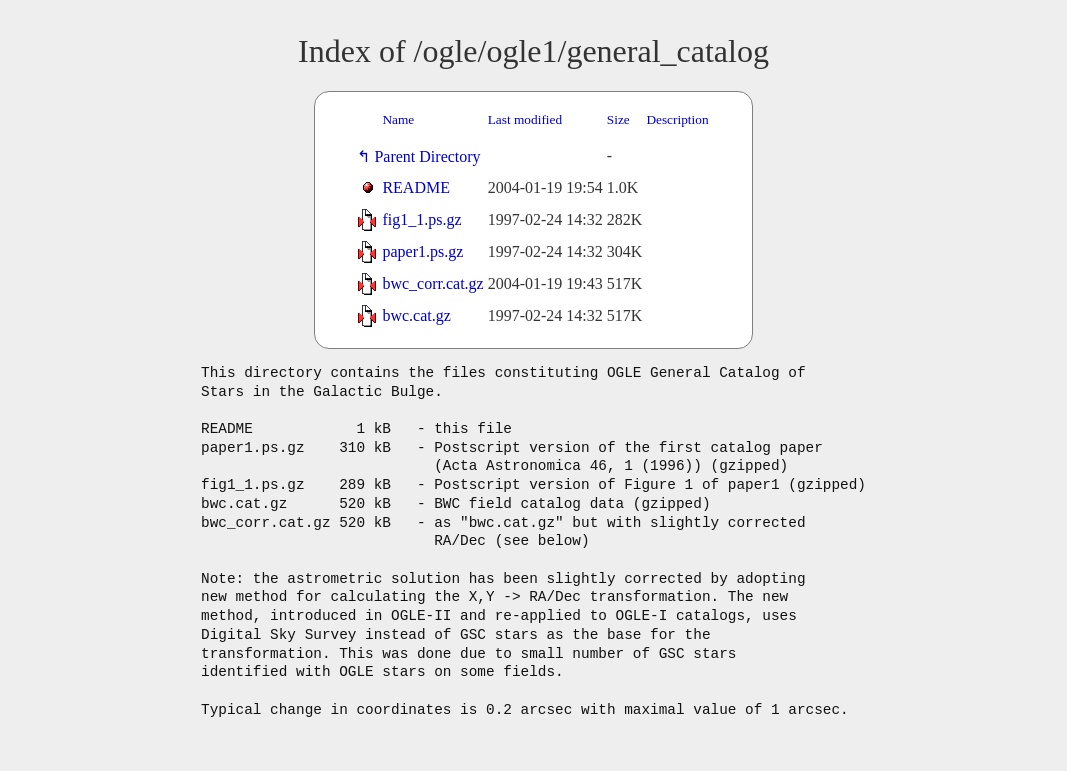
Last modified (525, 119)
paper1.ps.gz (422, 251)
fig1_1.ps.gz (421, 219)
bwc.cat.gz (416, 315)
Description (677, 119)
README (416, 187)
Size (618, 119)
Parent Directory (431, 156)
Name (398, 119)
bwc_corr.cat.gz (432, 283)
